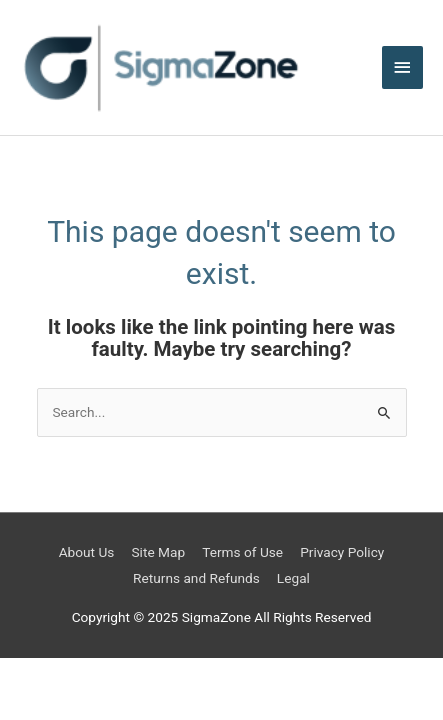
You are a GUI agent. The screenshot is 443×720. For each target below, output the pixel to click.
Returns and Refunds (196, 578)
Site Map (158, 552)
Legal (293, 578)
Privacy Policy (342, 552)
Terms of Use (242, 552)
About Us (87, 552)
